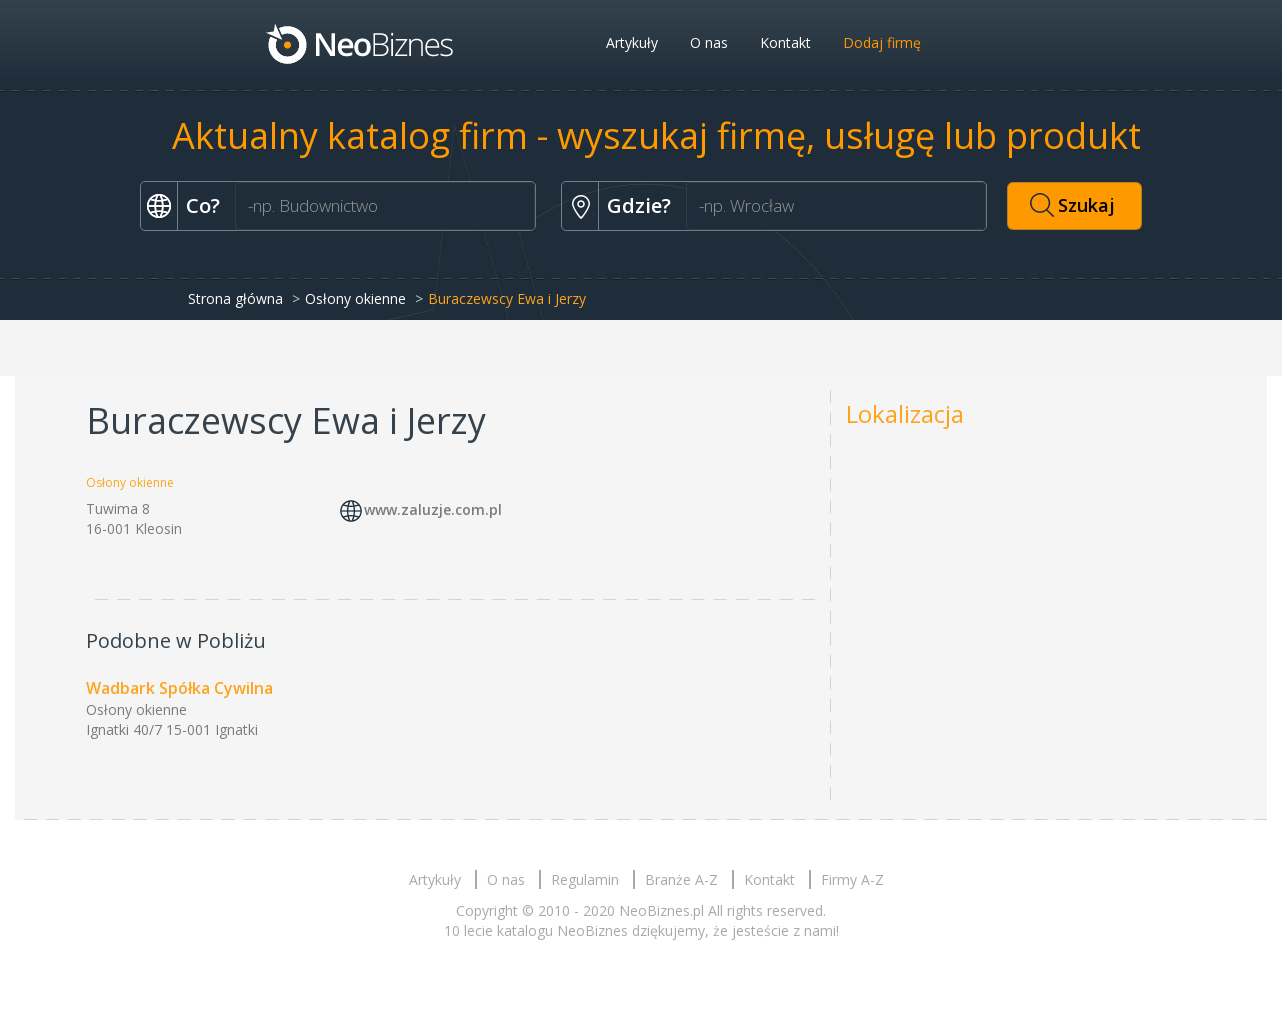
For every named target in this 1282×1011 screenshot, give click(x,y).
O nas (709, 42)
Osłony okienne (355, 298)
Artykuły (632, 42)
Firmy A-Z (852, 879)
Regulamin (585, 879)
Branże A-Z (681, 879)
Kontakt (785, 42)
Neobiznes (361, 43)
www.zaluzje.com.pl (433, 509)
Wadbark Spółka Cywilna (179, 688)
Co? (203, 205)
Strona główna (235, 298)
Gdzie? (639, 205)
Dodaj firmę (882, 42)
